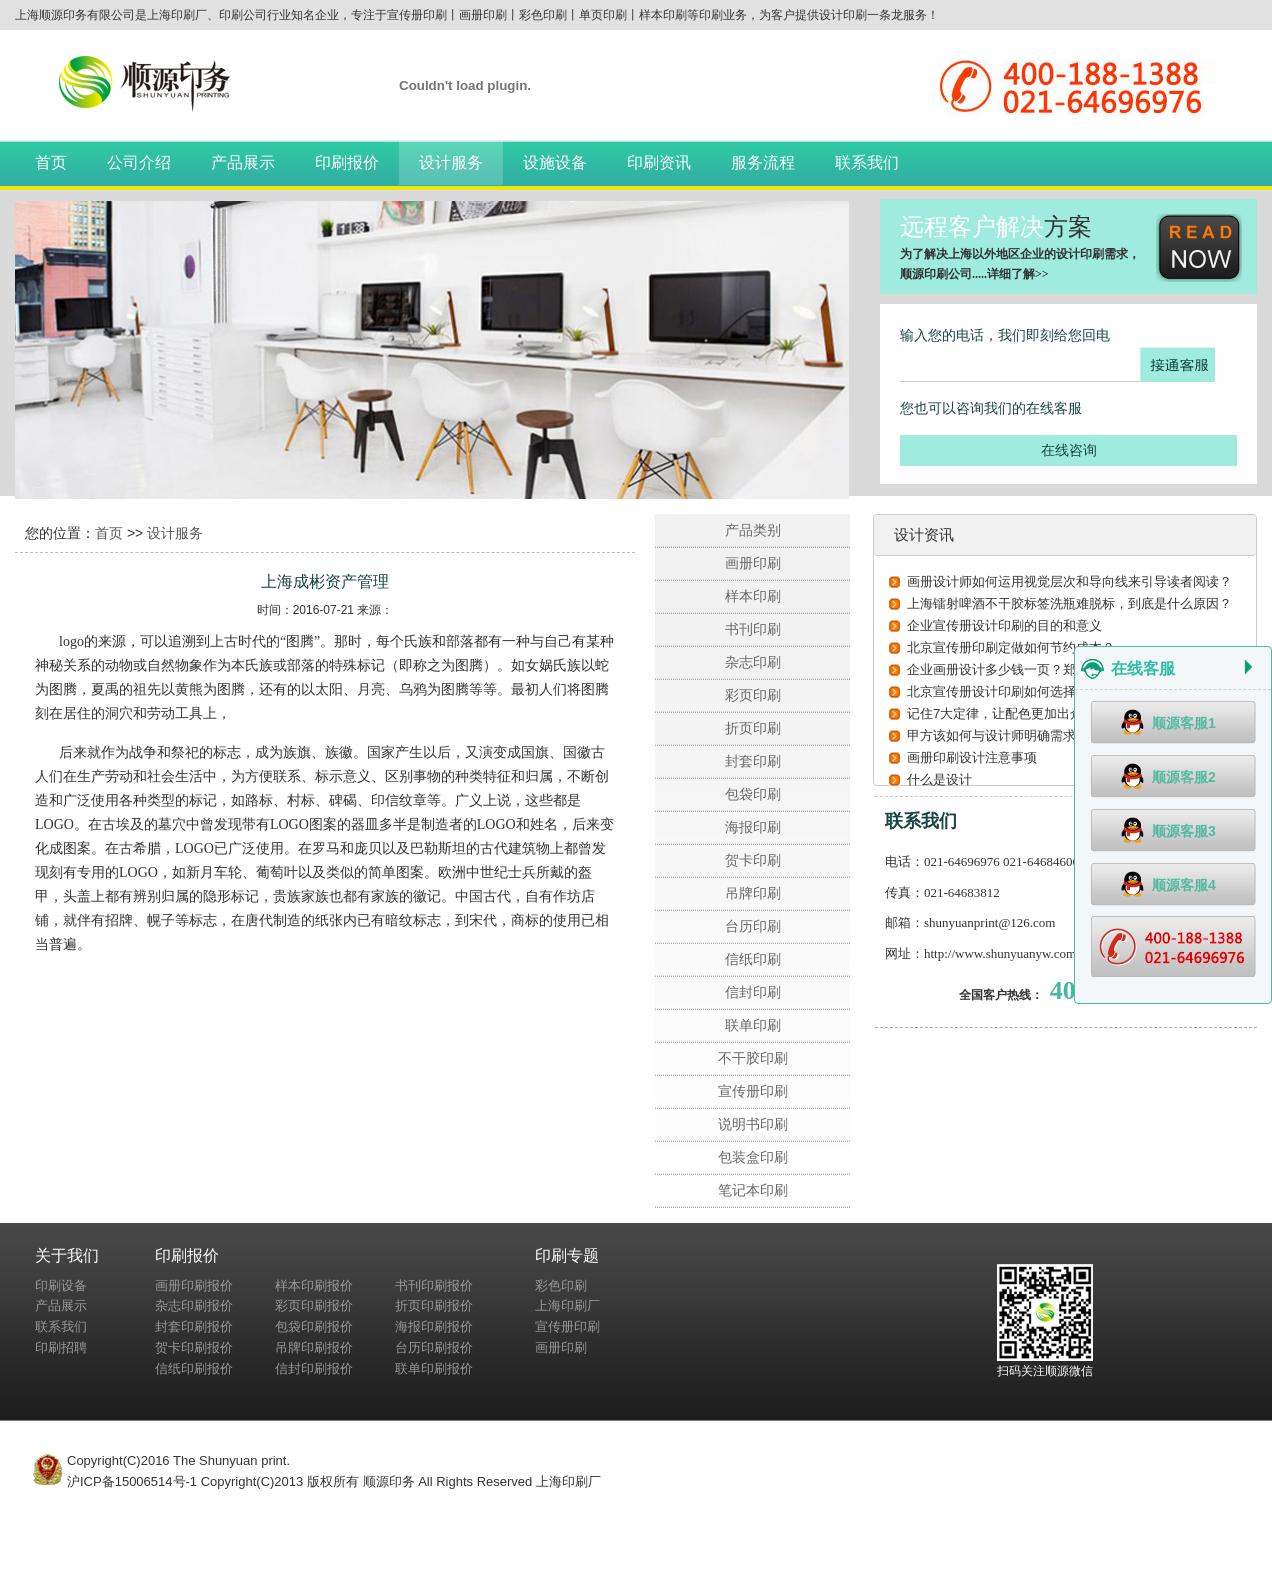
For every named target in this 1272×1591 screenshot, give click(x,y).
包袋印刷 (753, 794)
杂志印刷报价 (194, 1305)
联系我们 (867, 162)
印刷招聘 (61, 1347)
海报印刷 (753, 827)
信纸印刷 (753, 959)
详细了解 (1011, 274)
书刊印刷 (753, 629)
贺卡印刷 (753, 860)
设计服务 (451, 162)
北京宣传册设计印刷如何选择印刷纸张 (1017, 691)
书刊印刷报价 (434, 1285)
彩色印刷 (561, 1285)
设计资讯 (924, 534)
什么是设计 (939, 779)
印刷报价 (347, 162)
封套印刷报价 (194, 1326)
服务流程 (763, 162)
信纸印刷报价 (194, 1368)
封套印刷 (753, 761)
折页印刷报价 (434, 1305)
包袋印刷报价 (314, 1326)
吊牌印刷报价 (314, 1347)
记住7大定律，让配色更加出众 (995, 713)
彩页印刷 (753, 695)
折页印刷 (753, 728)
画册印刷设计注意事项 (972, 757)
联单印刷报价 (434, 1368)
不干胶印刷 (753, 1058)
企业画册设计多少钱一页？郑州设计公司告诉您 (1043, 669)
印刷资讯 (659, 162)
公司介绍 (139, 162)
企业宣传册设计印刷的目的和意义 (1004, 625)
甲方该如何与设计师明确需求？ (998, 735)
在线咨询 (1069, 450)
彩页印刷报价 (314, 1305)
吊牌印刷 (753, 893)
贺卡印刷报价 (194, 1347)
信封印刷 (753, 992)
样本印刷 (753, 596)
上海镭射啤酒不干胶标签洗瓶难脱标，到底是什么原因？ (1069, 603)
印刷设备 (61, 1285)
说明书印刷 (753, 1124)
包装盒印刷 (753, 1157)
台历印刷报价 (434, 1347)
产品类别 (753, 530)
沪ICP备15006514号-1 (132, 1481)
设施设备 (555, 162)
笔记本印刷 (753, 1190)
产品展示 (243, 162)
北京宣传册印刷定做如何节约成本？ (1011, 647)
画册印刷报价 (194, 1285)
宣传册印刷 (753, 1091)
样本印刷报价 (314, 1285)
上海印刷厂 (567, 1305)
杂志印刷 (753, 662)
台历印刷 (753, 926)
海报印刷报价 (434, 1326)
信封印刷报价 (314, 1368)
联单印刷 (753, 1025)
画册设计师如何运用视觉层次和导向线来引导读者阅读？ (1069, 581)
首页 (51, 162)
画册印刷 (753, 563)
